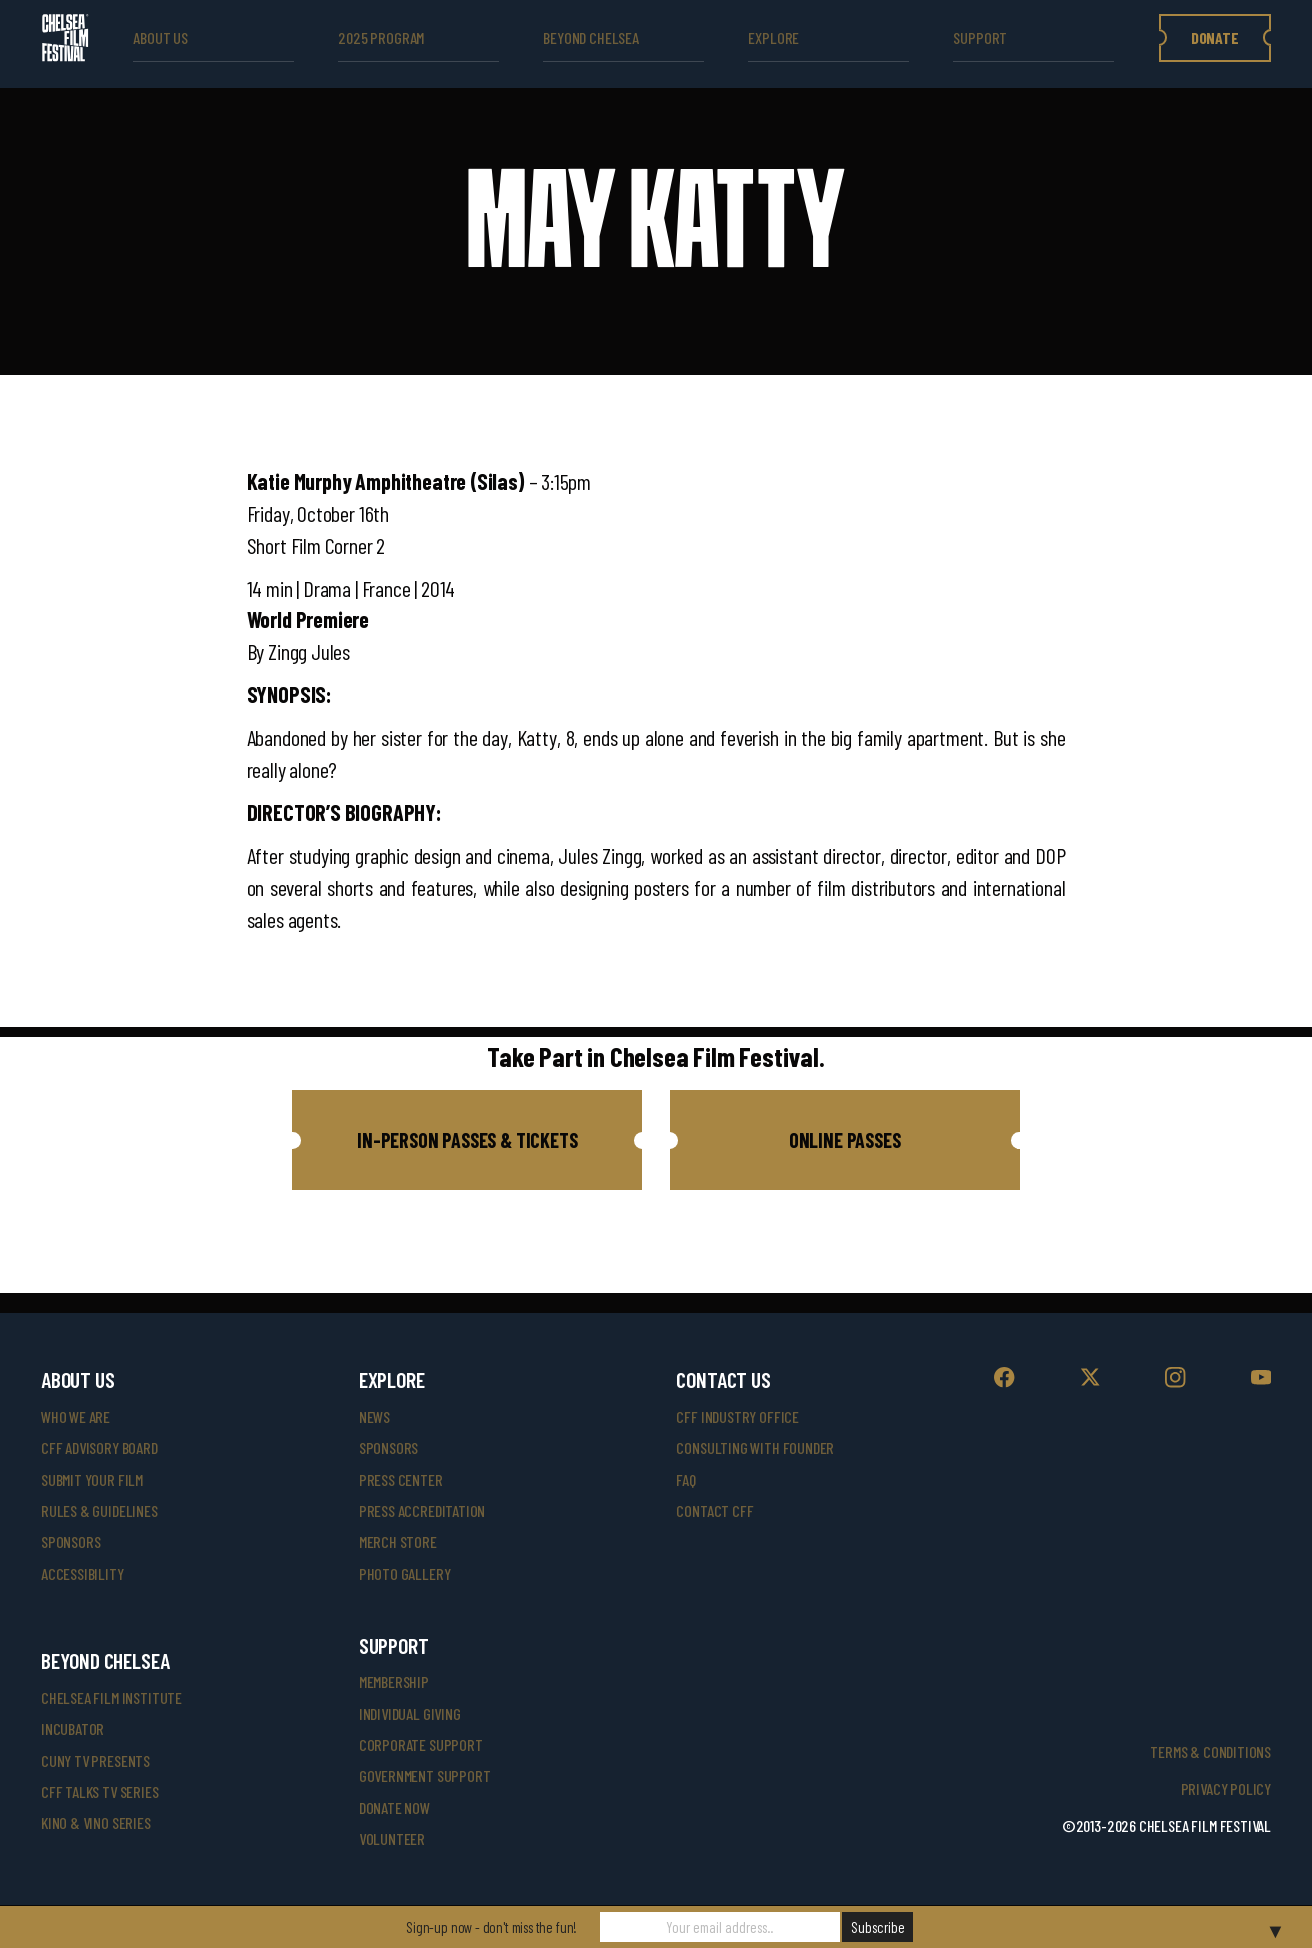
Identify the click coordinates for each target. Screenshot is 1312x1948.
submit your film (92, 1479)
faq (685, 1479)
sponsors (71, 1541)
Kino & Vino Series (96, 1822)
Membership (394, 1681)
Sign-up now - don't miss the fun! (491, 1927)
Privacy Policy (1226, 1788)
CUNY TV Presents (95, 1760)
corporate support (421, 1744)
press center (401, 1479)
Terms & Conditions (1210, 1751)
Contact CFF (714, 1510)
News (374, 1416)
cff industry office (737, 1416)
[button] (467, 1140)
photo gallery (405, 1573)
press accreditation (422, 1510)
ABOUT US (160, 37)
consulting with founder (755, 1447)
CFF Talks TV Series (100, 1791)
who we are (75, 1416)
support (980, 37)
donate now (394, 1807)
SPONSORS (389, 1447)
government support (425, 1775)
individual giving (410, 1713)
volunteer (392, 1838)
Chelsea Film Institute (111, 1697)
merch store (398, 1541)
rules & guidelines (99, 1510)
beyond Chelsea (590, 37)
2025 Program (381, 37)
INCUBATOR (72, 1728)
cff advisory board (99, 1447)
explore (773, 37)
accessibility (82, 1573)
